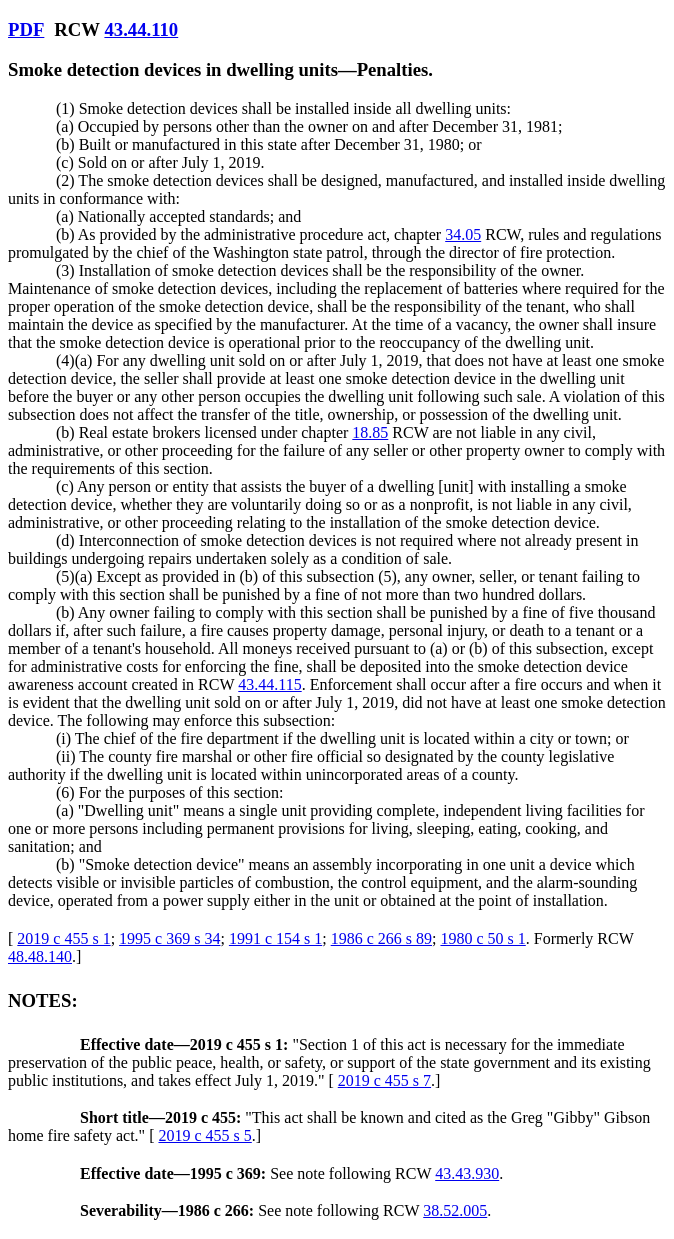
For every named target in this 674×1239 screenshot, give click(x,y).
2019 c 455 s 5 (204, 1135)
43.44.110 (141, 29)
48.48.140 (40, 956)
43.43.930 (467, 1173)
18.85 (370, 432)
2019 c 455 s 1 (63, 938)
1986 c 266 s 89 (381, 938)
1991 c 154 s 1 (275, 938)
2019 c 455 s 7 (384, 1080)
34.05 (463, 234)
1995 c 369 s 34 (169, 938)
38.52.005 (455, 1210)
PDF (26, 29)
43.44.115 (269, 684)
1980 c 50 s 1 (482, 938)
